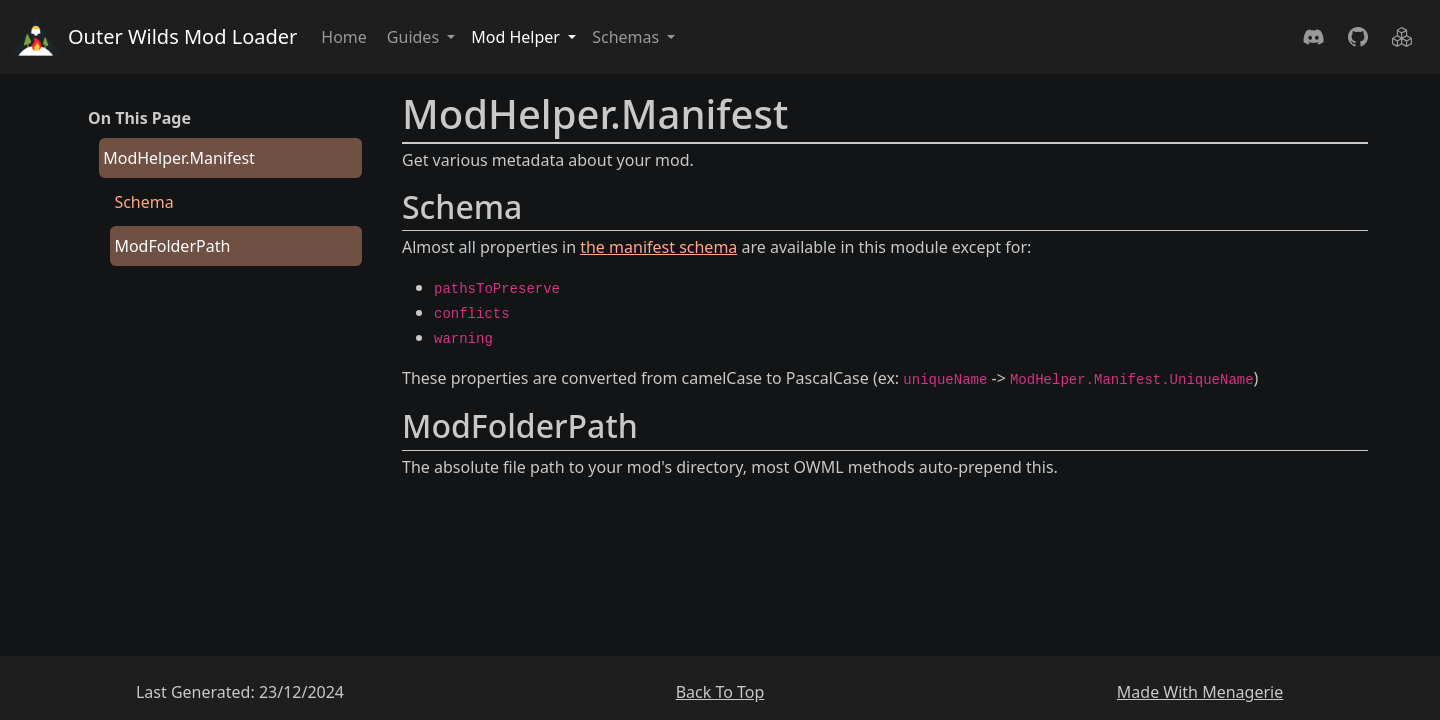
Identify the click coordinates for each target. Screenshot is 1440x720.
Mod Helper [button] (517, 37)
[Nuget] (1402, 37)
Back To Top (720, 692)
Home (344, 37)
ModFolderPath (172, 246)
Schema (143, 202)
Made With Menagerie (1200, 692)
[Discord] (1314, 37)
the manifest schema (658, 247)
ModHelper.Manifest (179, 158)
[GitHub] (1358, 37)
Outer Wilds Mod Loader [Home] (154, 37)
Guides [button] (415, 37)
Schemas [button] (627, 37)
